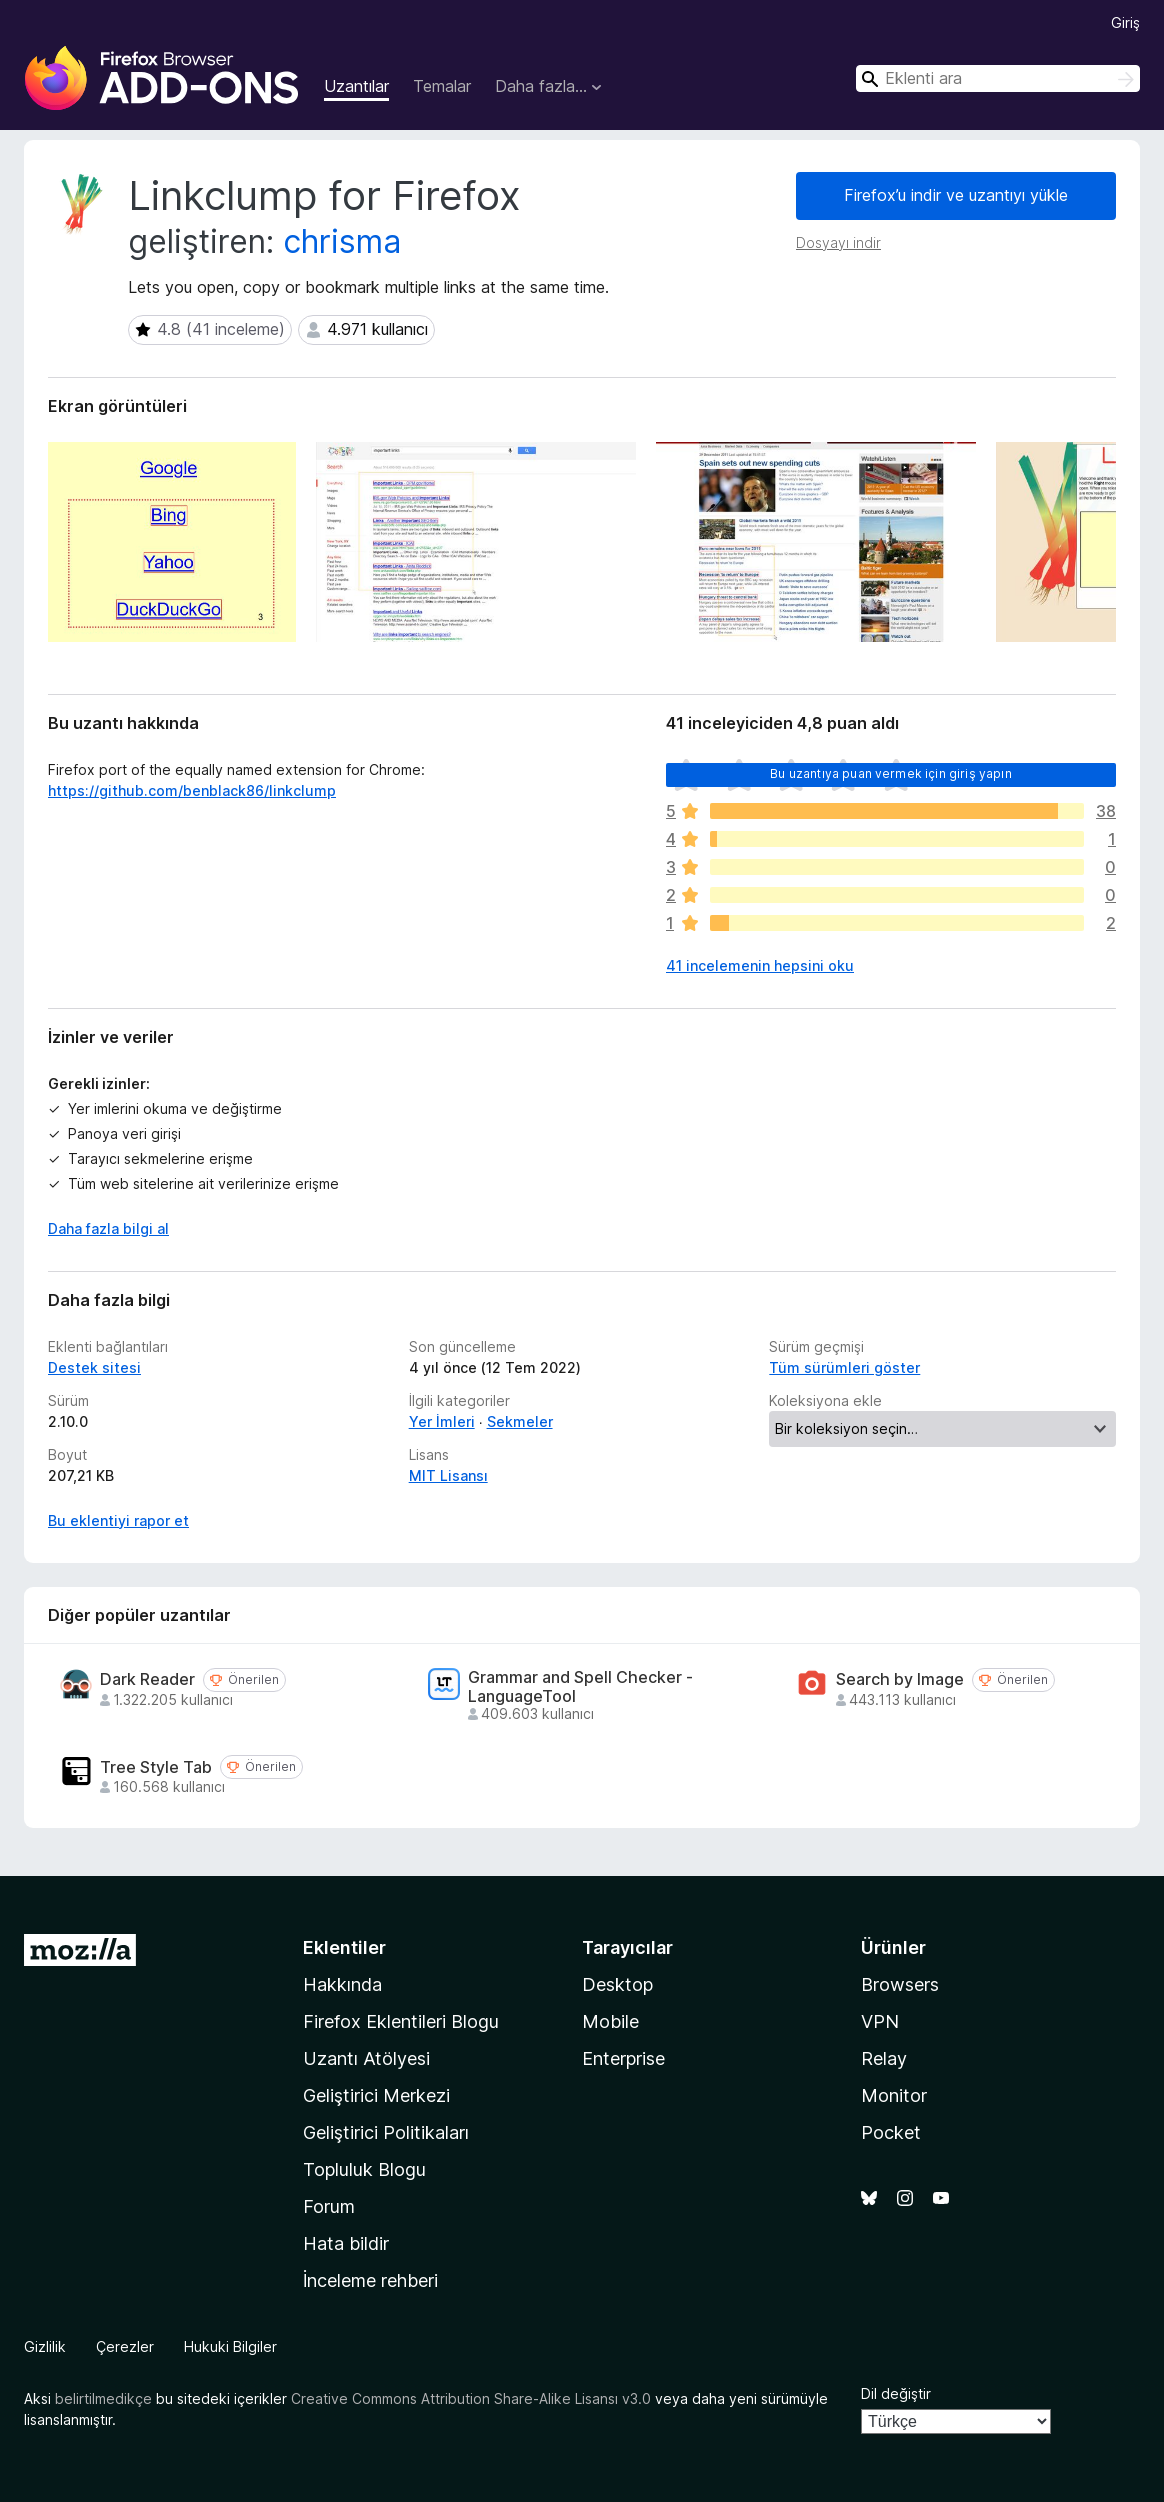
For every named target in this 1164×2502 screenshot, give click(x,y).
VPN (880, 2021)
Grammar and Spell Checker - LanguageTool (580, 1687)
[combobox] (998, 78)
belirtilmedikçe (103, 2398)
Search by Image (900, 1679)
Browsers (900, 1984)
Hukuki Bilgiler (230, 2346)
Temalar (442, 86)
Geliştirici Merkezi (376, 2095)
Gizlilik (45, 2346)
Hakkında (342, 1984)
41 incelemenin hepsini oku (760, 965)
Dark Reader (147, 1679)
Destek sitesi (94, 1367)
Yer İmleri (442, 1421)
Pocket (891, 2132)
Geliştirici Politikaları (386, 2132)
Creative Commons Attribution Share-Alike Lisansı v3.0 (471, 2398)
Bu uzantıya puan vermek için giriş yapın (890, 773)
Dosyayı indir (838, 242)
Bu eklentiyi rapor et (118, 1520)
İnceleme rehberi (370, 2280)
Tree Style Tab (156, 1767)
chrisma (342, 241)
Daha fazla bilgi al (108, 1228)
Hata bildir (346, 2243)
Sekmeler (520, 1421)
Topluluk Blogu (364, 2169)
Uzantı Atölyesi (366, 2058)
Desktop (617, 1984)
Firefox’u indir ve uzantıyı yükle (956, 195)
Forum (329, 2206)
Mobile (610, 2021)
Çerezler (125, 2346)
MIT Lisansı (448, 1475)
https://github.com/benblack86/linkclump (192, 790)
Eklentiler (344, 1947)
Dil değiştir (896, 2393)
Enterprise (623, 2058)
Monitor (894, 2095)
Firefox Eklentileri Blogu (401, 2021)
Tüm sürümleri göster (844, 1367)
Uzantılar (356, 86)
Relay (884, 2058)
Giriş (1125, 22)
